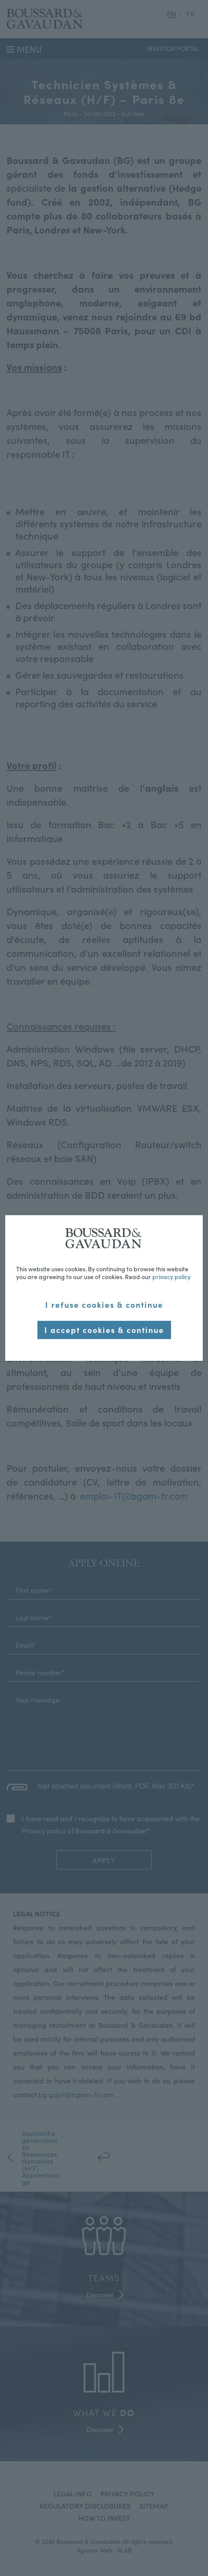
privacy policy (171, 1276)
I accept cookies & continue (104, 1329)
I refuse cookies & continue (104, 1304)
